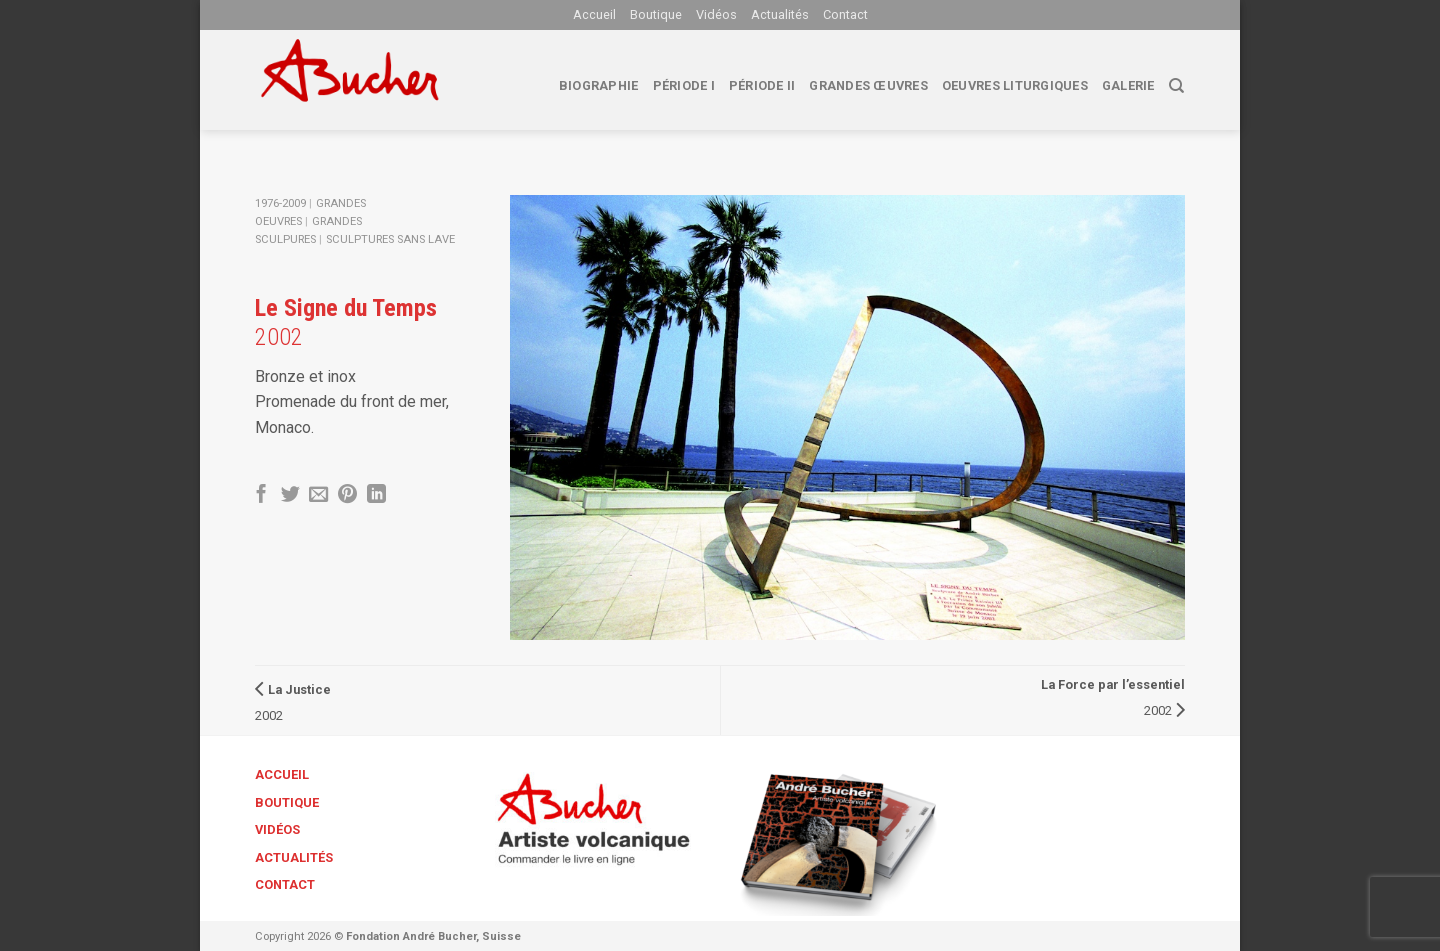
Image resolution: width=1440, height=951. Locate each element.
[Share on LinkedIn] (376, 495)
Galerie (1128, 85)
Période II (762, 85)
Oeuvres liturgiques (1015, 85)
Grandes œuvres (868, 85)
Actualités (780, 14)
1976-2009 (280, 203)
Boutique (656, 14)
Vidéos (716, 14)
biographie (599, 85)
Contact (845, 14)
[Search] (1176, 86)
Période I (684, 85)
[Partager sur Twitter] (290, 495)
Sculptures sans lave (390, 239)
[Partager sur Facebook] (261, 495)
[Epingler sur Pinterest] (347, 495)
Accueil (594, 14)
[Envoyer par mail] (318, 495)
